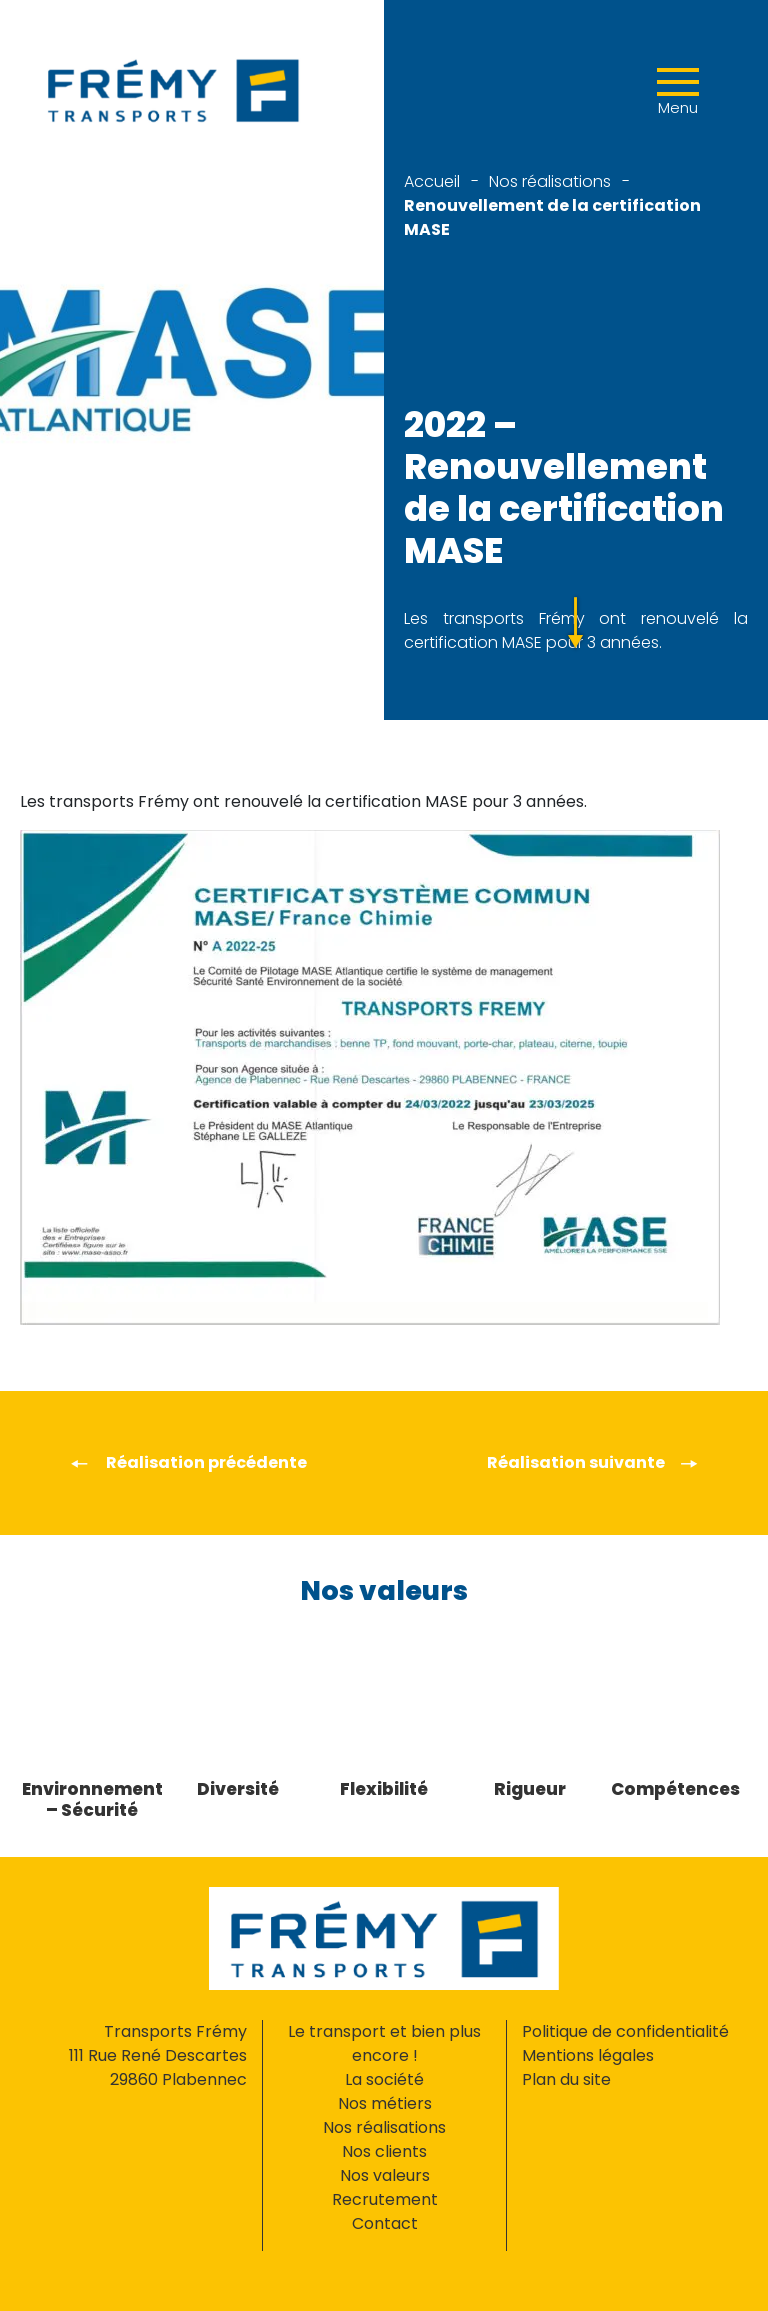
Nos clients (384, 2151)
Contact (385, 2223)
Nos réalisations (550, 181)
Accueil (432, 181)
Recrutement (385, 2199)
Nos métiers (385, 2103)
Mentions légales (588, 2055)
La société (384, 2079)
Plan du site (566, 2079)
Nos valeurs (385, 2175)
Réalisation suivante (592, 1462)
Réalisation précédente (188, 1462)
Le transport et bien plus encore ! (384, 2043)
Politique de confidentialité (625, 2031)
